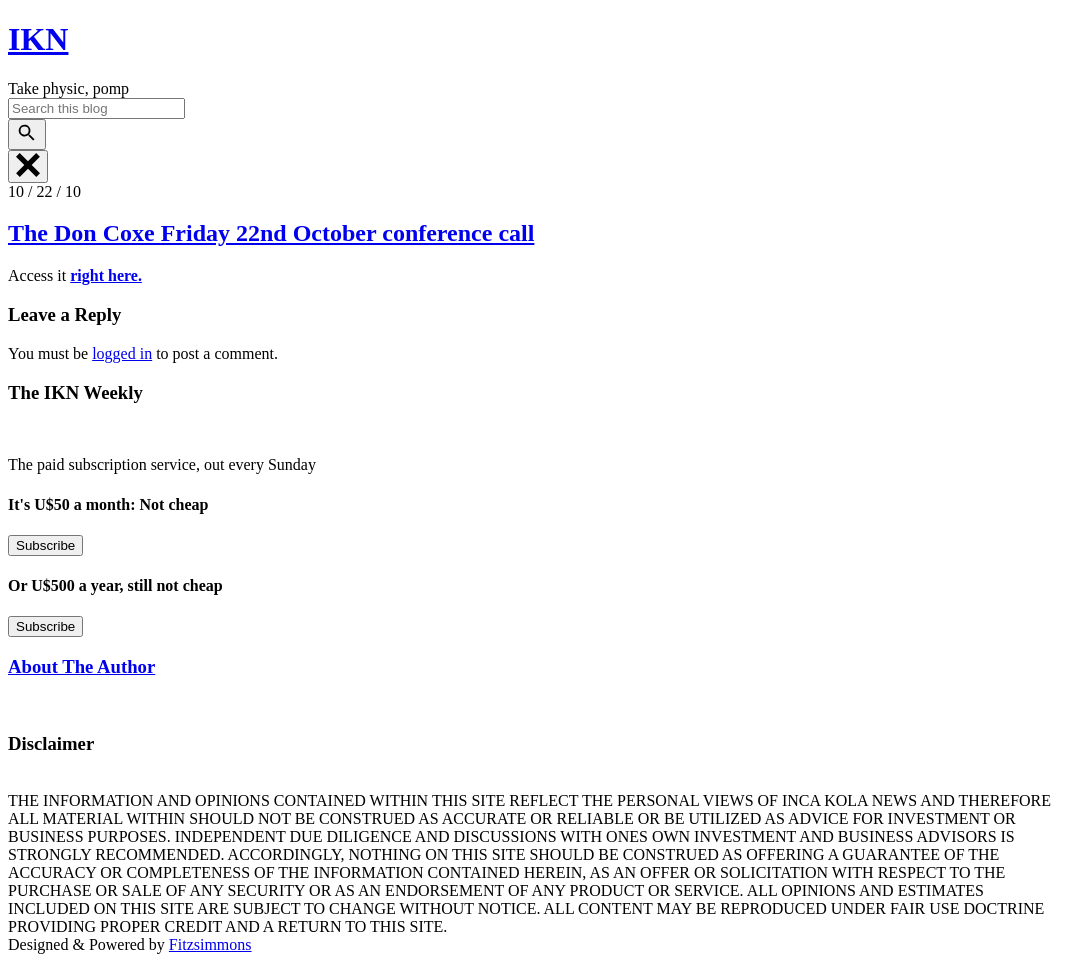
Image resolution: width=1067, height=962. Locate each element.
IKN (38, 39)
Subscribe (45, 545)
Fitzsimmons (210, 944)
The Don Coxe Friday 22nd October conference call (271, 233)
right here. (106, 275)
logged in (122, 353)
